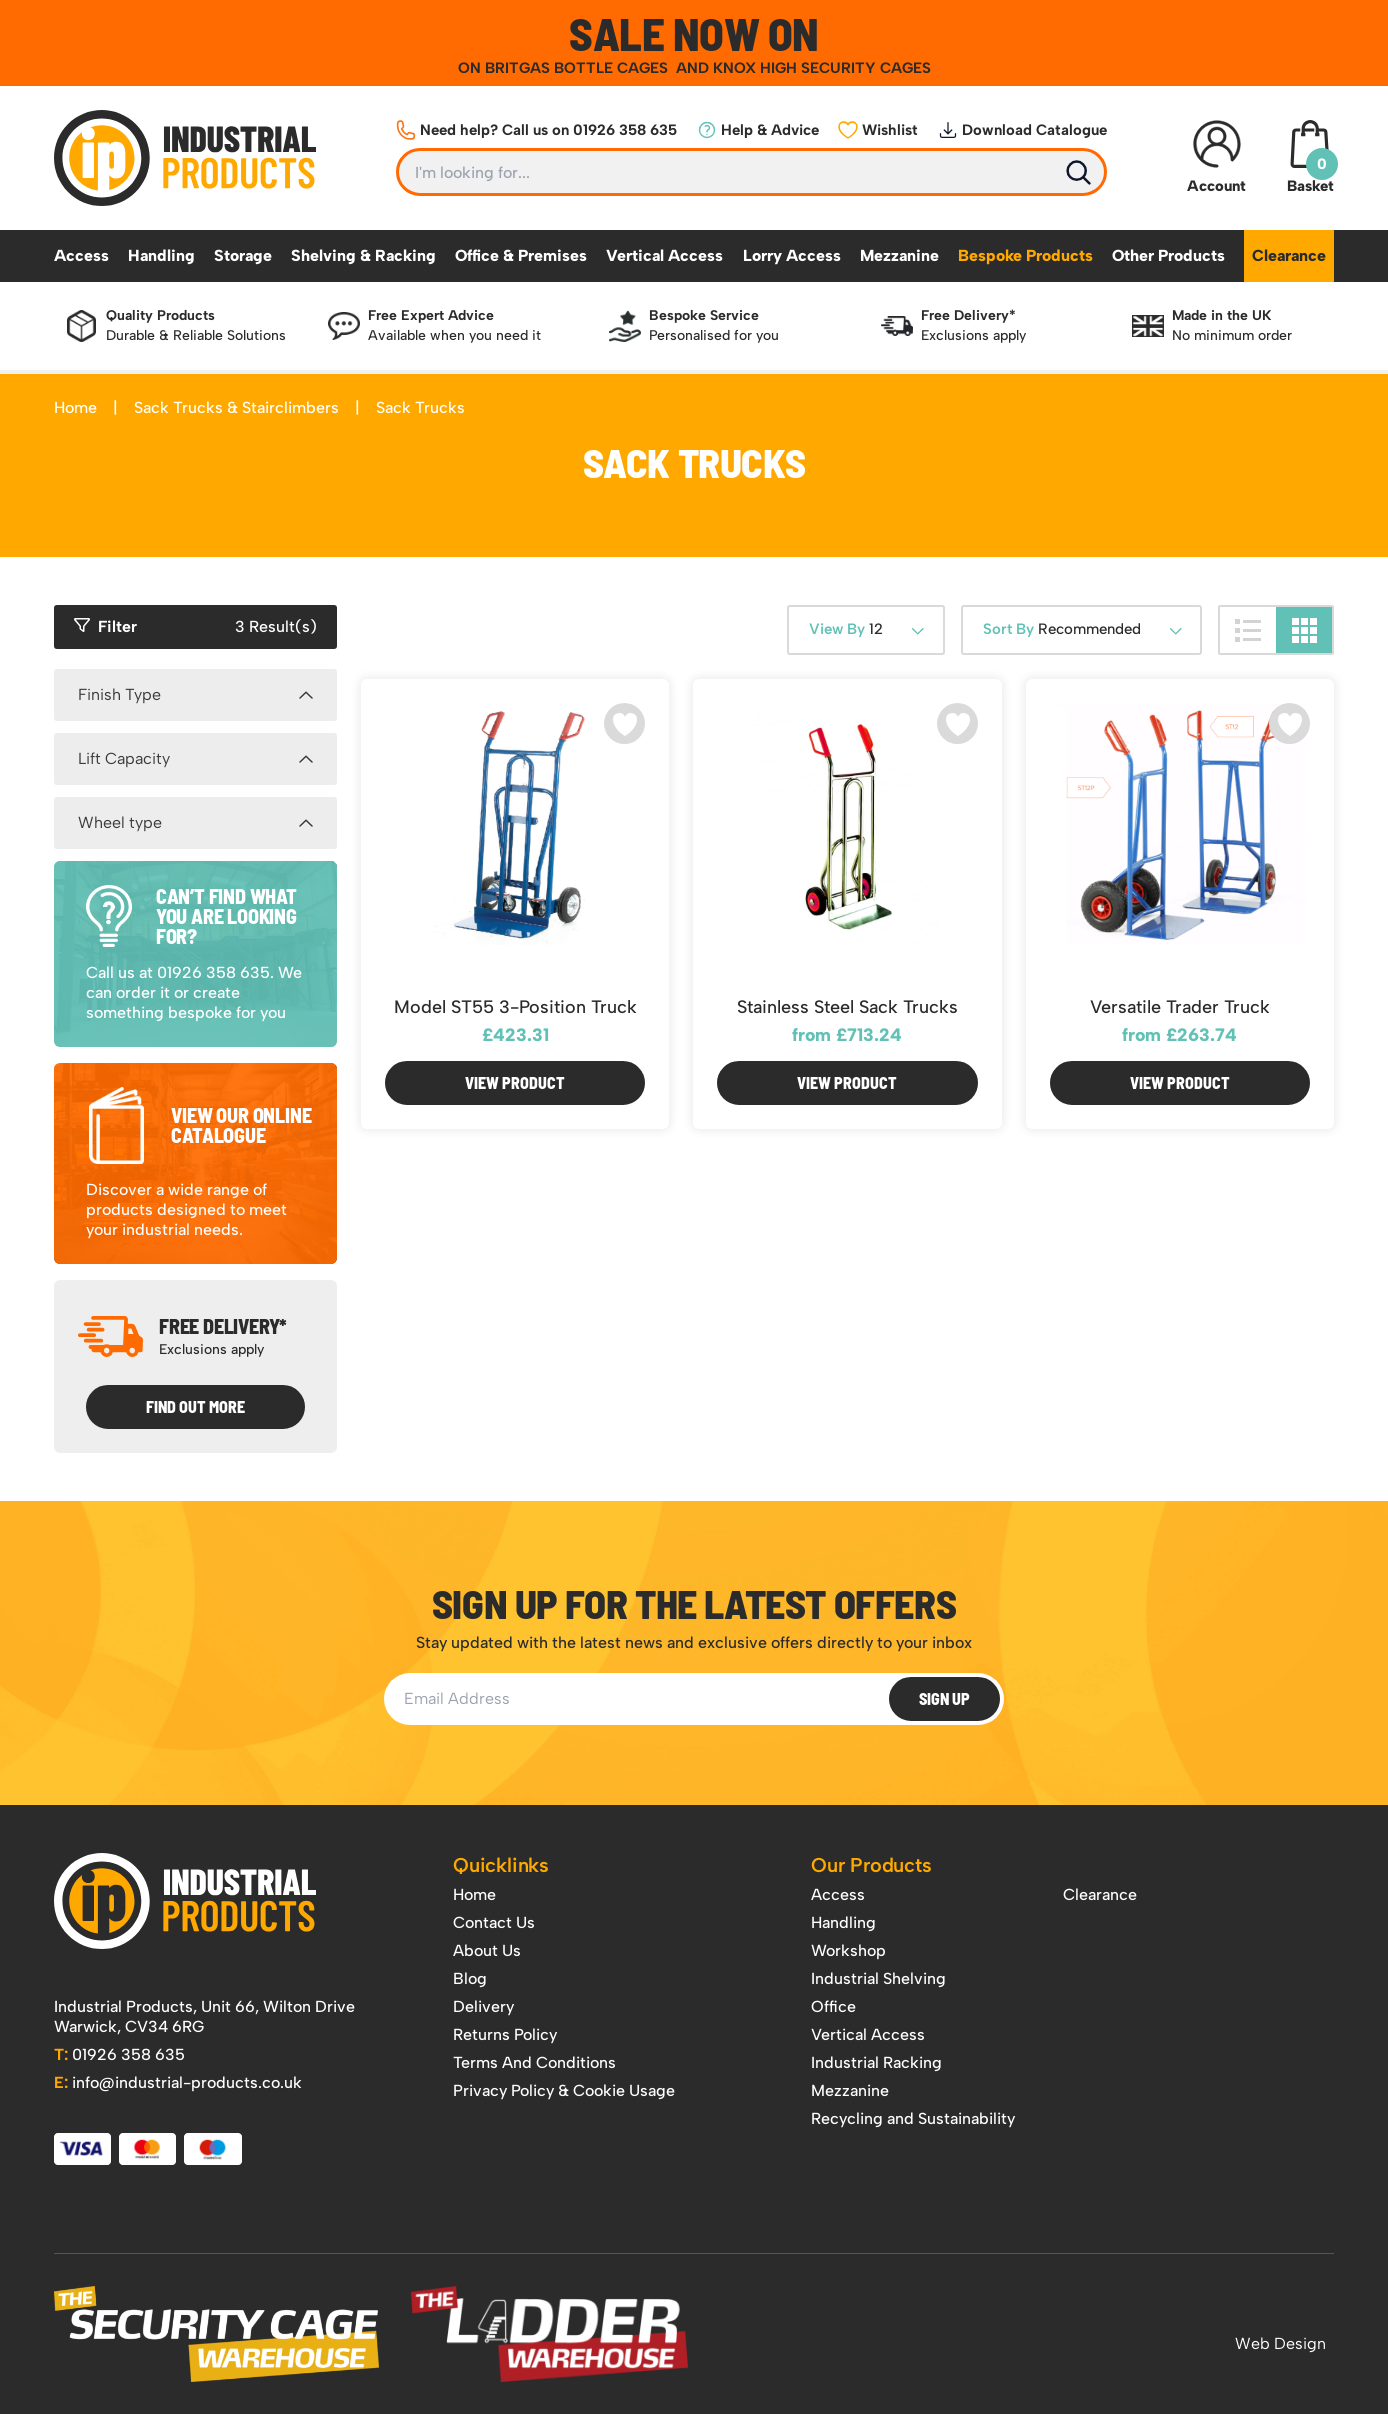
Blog (470, 1978)
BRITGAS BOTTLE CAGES (578, 68)
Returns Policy (505, 2034)
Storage (243, 255)
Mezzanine (899, 255)
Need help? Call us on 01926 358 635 (536, 130)
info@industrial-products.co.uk (178, 2082)
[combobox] (866, 630)
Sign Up (944, 1698)
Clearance (1289, 255)
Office (833, 2006)
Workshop (848, 1950)
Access (81, 255)
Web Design (1280, 2343)
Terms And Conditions (534, 2062)
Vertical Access (664, 255)
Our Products (871, 1865)
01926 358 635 (119, 2054)
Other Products (1168, 255)
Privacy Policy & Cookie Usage (564, 2090)
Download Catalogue (1022, 130)
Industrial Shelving (878, 1978)
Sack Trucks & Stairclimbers (236, 407)
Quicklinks (501, 1865)
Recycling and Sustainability (913, 2118)
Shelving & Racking (363, 255)
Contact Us (494, 1922)
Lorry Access (792, 255)
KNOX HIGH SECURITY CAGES (822, 68)
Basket (1310, 157)
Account (1216, 157)
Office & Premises (521, 255)
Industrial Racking (876, 2062)
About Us (487, 1950)
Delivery (483, 2006)
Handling (161, 255)
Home (75, 407)
